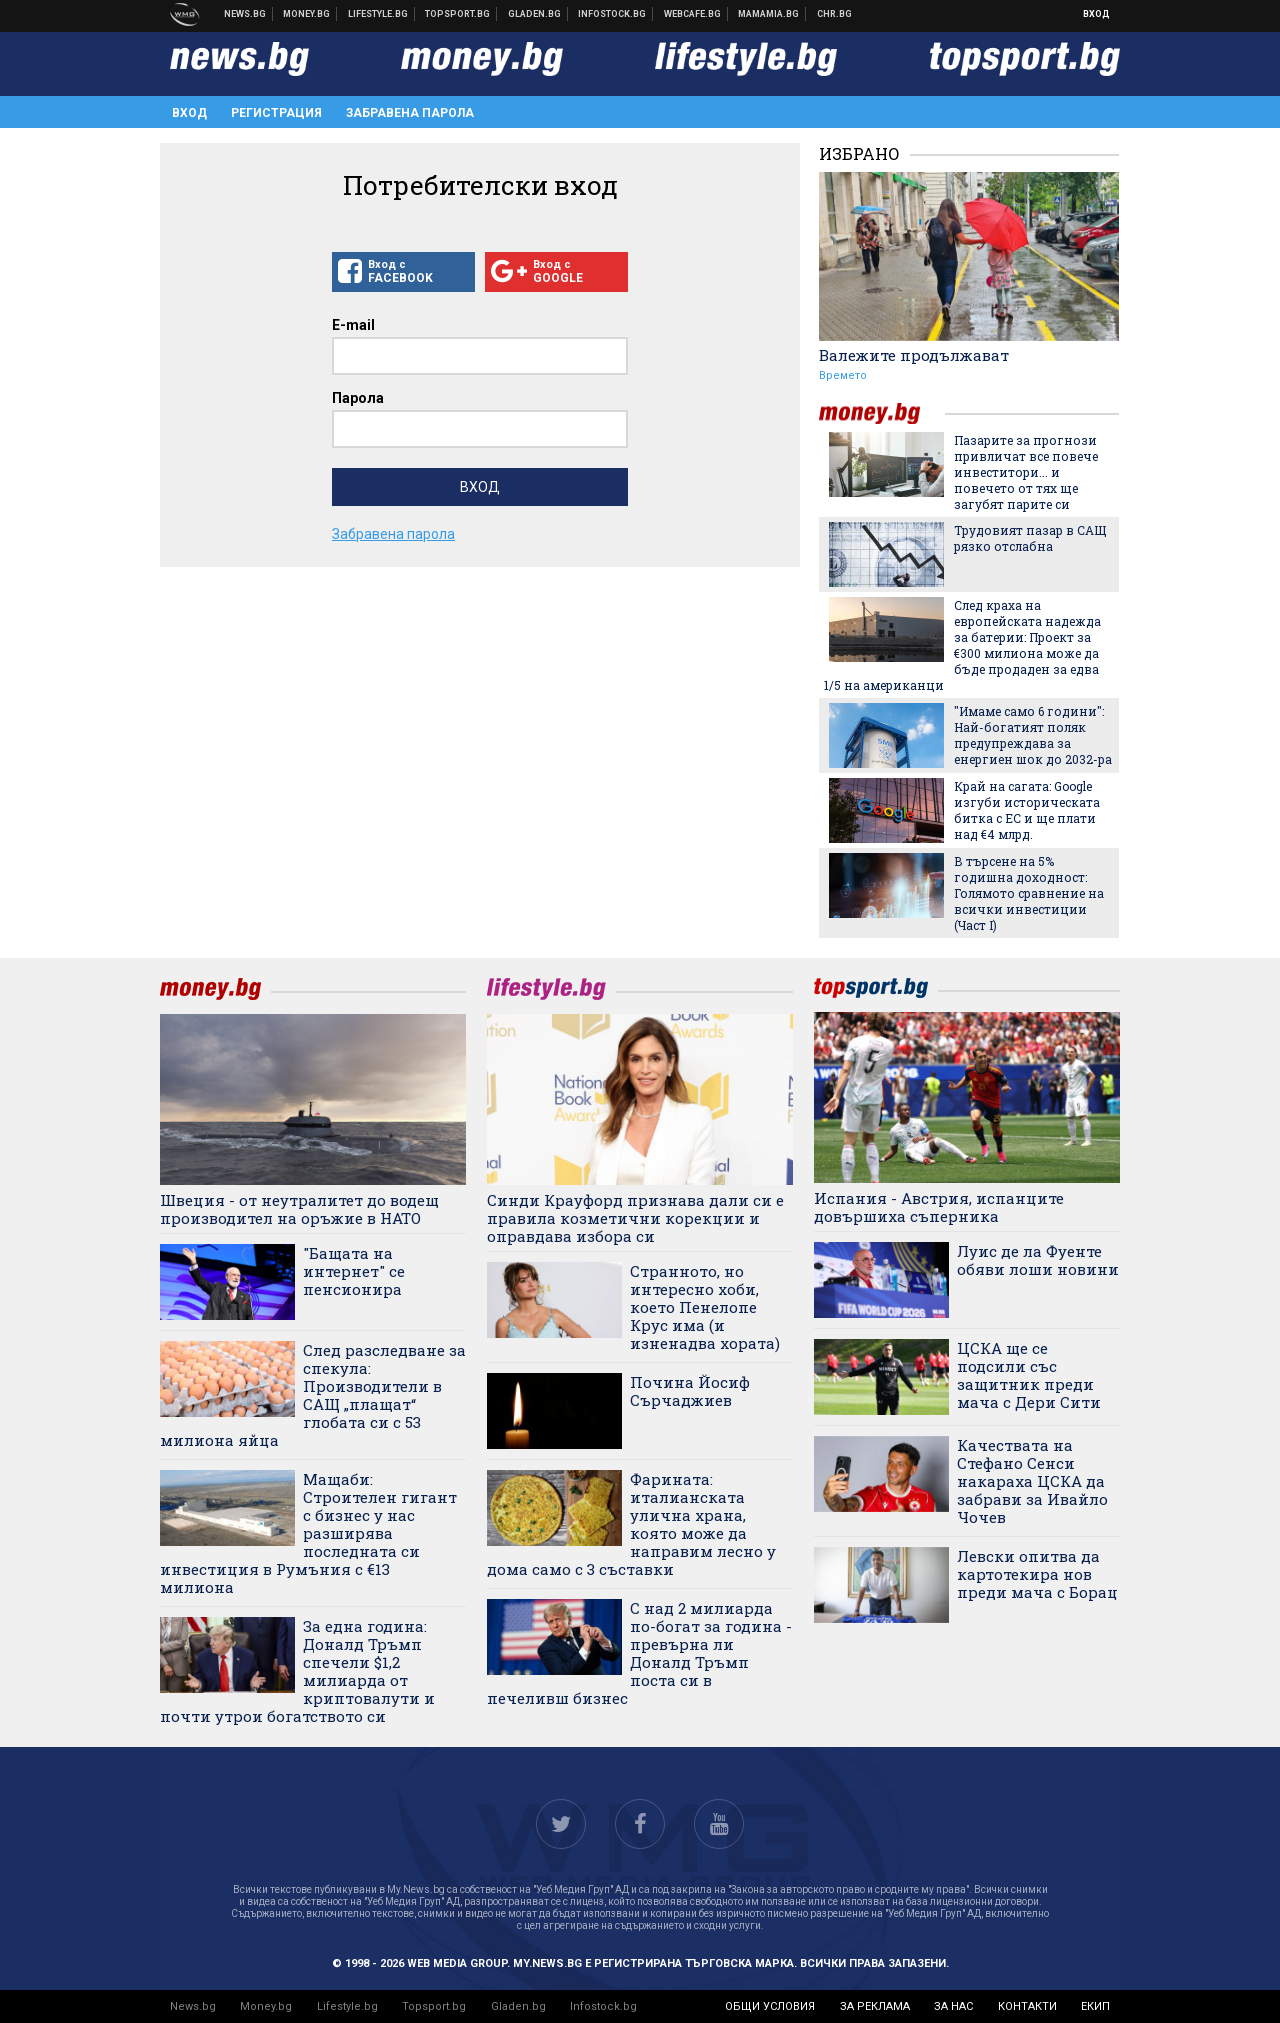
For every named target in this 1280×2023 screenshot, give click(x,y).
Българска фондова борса (612, 14)
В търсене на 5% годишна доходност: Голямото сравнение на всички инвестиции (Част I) (1029, 893)
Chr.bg (834, 14)
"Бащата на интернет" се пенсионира (354, 1271)
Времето (843, 375)
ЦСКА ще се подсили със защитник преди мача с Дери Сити (1029, 1375)
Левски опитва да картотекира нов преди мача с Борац (1037, 1574)
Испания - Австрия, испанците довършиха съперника (939, 1207)
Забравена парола (410, 113)
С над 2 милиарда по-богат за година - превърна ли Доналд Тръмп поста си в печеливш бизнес (639, 1653)
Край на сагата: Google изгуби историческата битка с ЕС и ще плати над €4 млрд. (1027, 810)
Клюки (378, 14)
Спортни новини (458, 14)
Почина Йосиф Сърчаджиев (690, 1391)
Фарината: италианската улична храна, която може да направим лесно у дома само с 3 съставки (631, 1524)
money (882, 413)
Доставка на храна (535, 14)
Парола (358, 398)
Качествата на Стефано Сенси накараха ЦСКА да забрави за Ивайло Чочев (1032, 1481)
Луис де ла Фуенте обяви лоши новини (1038, 1260)
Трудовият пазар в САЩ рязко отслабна (1030, 538)
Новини (245, 14)
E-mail (353, 325)
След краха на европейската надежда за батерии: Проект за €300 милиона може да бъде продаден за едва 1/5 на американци (962, 645)
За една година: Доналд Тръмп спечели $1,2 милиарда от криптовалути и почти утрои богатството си (297, 1671)
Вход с (403, 272)
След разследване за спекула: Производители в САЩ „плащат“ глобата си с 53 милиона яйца (313, 1395)
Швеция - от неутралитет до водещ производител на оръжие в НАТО (299, 1209)
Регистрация (276, 113)
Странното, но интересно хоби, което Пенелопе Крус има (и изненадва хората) (705, 1307)
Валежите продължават (914, 355)
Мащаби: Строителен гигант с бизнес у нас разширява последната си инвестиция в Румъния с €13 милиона (308, 1533)
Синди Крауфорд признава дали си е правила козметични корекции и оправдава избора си (635, 1218)
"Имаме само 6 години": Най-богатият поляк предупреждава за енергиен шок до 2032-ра (1033, 735)
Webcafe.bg (693, 14)
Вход (1096, 14)
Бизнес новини (307, 14)
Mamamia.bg (769, 14)
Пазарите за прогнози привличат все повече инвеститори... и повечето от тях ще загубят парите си (1026, 472)
